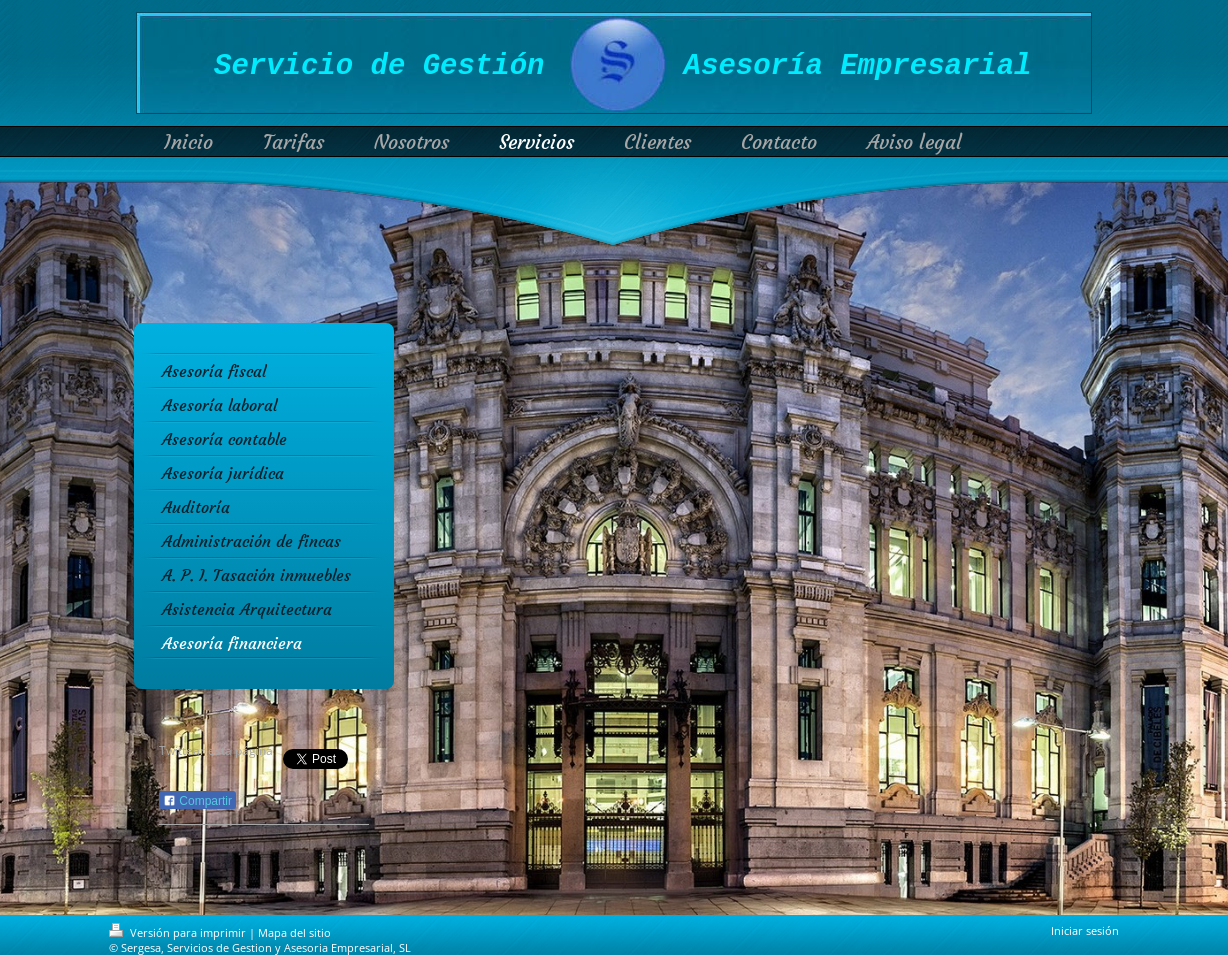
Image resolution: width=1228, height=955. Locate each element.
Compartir (197, 801)
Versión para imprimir (179, 932)
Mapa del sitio (294, 932)
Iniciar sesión (1085, 930)
